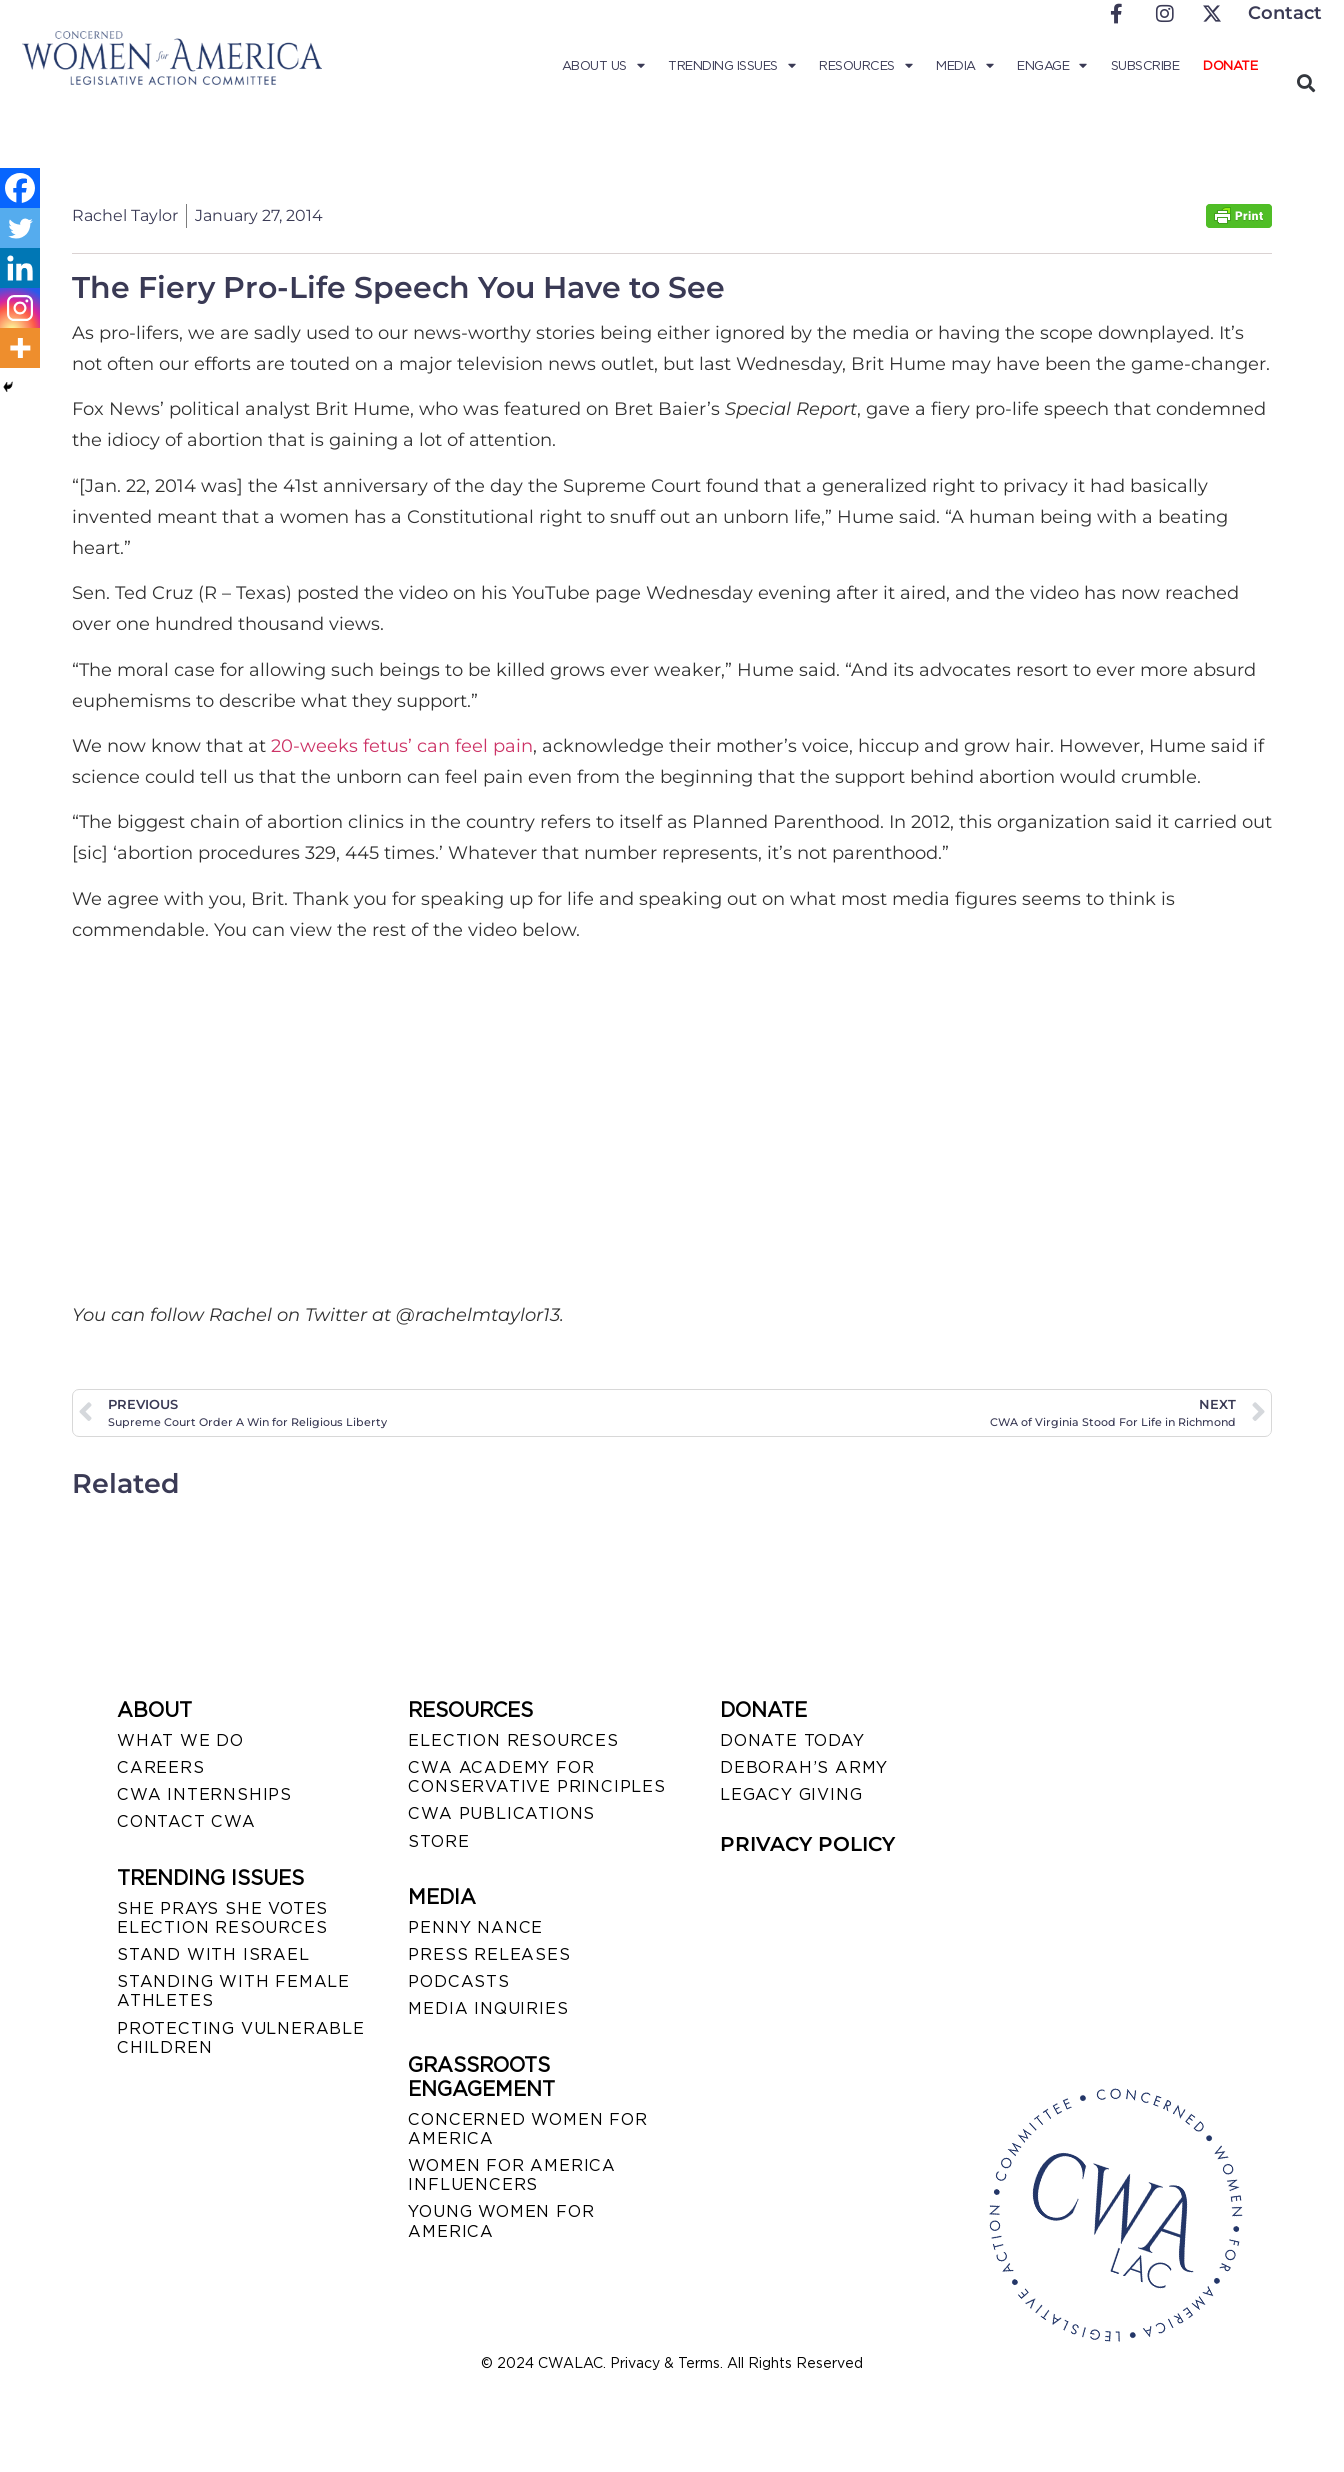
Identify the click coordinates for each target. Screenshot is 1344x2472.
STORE (438, 1841)
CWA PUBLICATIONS (501, 1813)
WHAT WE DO (180, 1740)
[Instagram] (20, 308)
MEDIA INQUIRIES (488, 2008)
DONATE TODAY (792, 1740)
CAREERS (161, 1767)
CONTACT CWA (186, 1821)
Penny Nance (475, 1927)
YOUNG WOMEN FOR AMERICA (501, 2221)
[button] (1305, 82)
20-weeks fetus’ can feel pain (402, 746)
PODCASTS (458, 1981)
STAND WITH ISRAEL (213, 1954)
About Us (603, 66)
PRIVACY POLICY (807, 1844)
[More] (20, 348)
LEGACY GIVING (791, 1794)
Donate (1230, 65)
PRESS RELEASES (489, 1954)
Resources (865, 66)
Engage (1052, 66)
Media (964, 66)
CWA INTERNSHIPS (204, 1794)
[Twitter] (20, 228)
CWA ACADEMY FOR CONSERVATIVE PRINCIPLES (536, 1777)
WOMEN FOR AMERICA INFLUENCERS (512, 2175)
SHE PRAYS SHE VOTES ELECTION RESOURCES (222, 1918)
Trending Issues (731, 66)
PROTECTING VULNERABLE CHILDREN (241, 2038)
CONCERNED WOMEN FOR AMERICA (527, 2129)
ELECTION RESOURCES (513, 1740)
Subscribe (1145, 65)
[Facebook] (20, 188)
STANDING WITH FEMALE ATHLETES (233, 1991)
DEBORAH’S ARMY (804, 1767)
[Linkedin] (20, 268)
